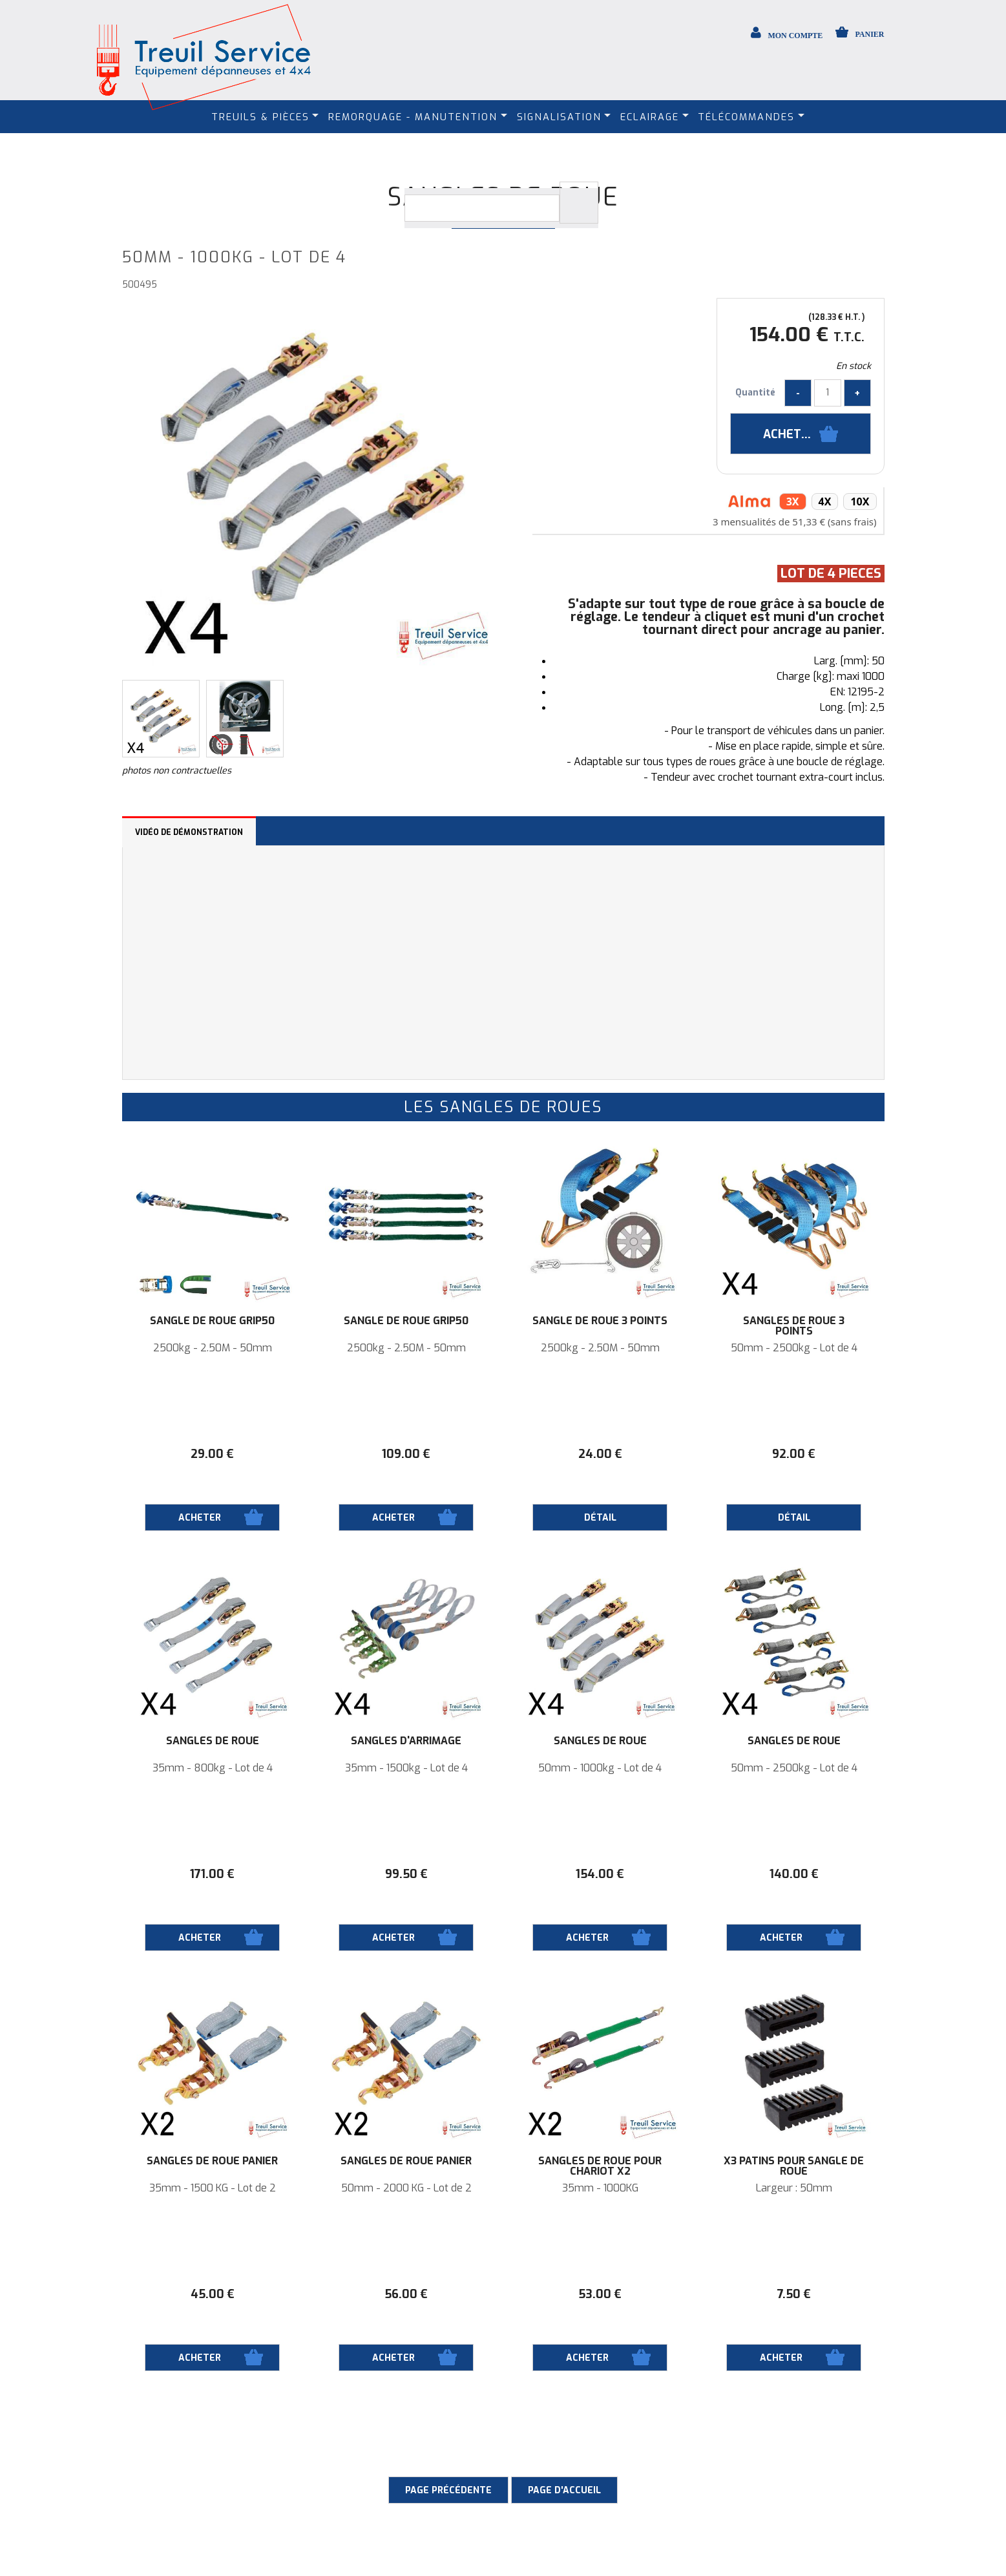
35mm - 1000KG (600, 2188)
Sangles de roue (212, 1741)
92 (793, 1454)
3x (792, 501)
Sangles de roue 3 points (793, 1326)
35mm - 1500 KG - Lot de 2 (212, 2188)
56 (406, 2294)
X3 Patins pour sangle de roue (794, 2166)
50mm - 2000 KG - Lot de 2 (406, 2188)
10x (859, 501)
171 (212, 1874)
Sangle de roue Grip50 (212, 1321)
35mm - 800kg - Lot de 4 (212, 1768)
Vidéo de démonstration (189, 832)
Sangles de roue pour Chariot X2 (600, 2166)
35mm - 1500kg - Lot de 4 (406, 1768)
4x (825, 501)
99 (406, 1874)
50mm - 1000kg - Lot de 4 (600, 1768)
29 (212, 1454)
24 (600, 1454)
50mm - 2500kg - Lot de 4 (794, 1348)
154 (600, 1874)
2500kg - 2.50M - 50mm (212, 1348)
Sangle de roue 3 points (599, 1321)
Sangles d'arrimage (406, 1741)
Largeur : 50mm (794, 2188)
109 (406, 1454)
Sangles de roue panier (212, 2161)
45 (213, 2294)
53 (600, 2294)
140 (794, 1874)
